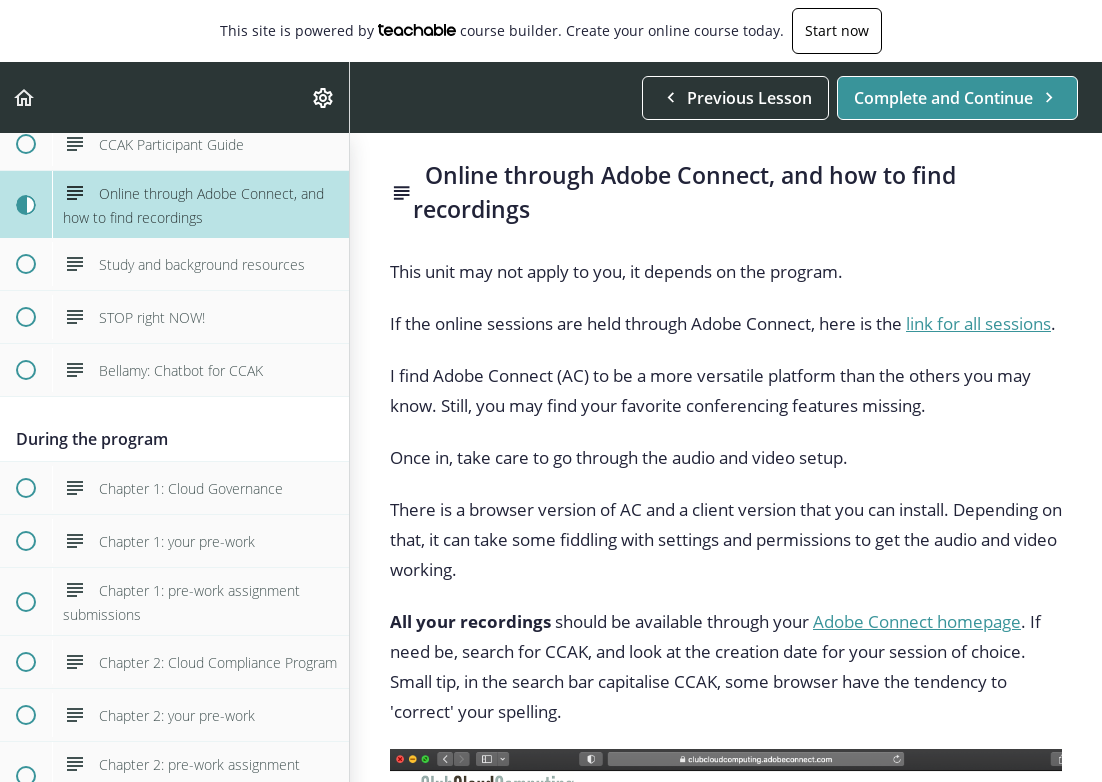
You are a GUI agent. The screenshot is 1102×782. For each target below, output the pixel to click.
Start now (837, 30)
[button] (25, 97)
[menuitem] (324, 97)
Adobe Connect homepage (917, 621)
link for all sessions (978, 323)
